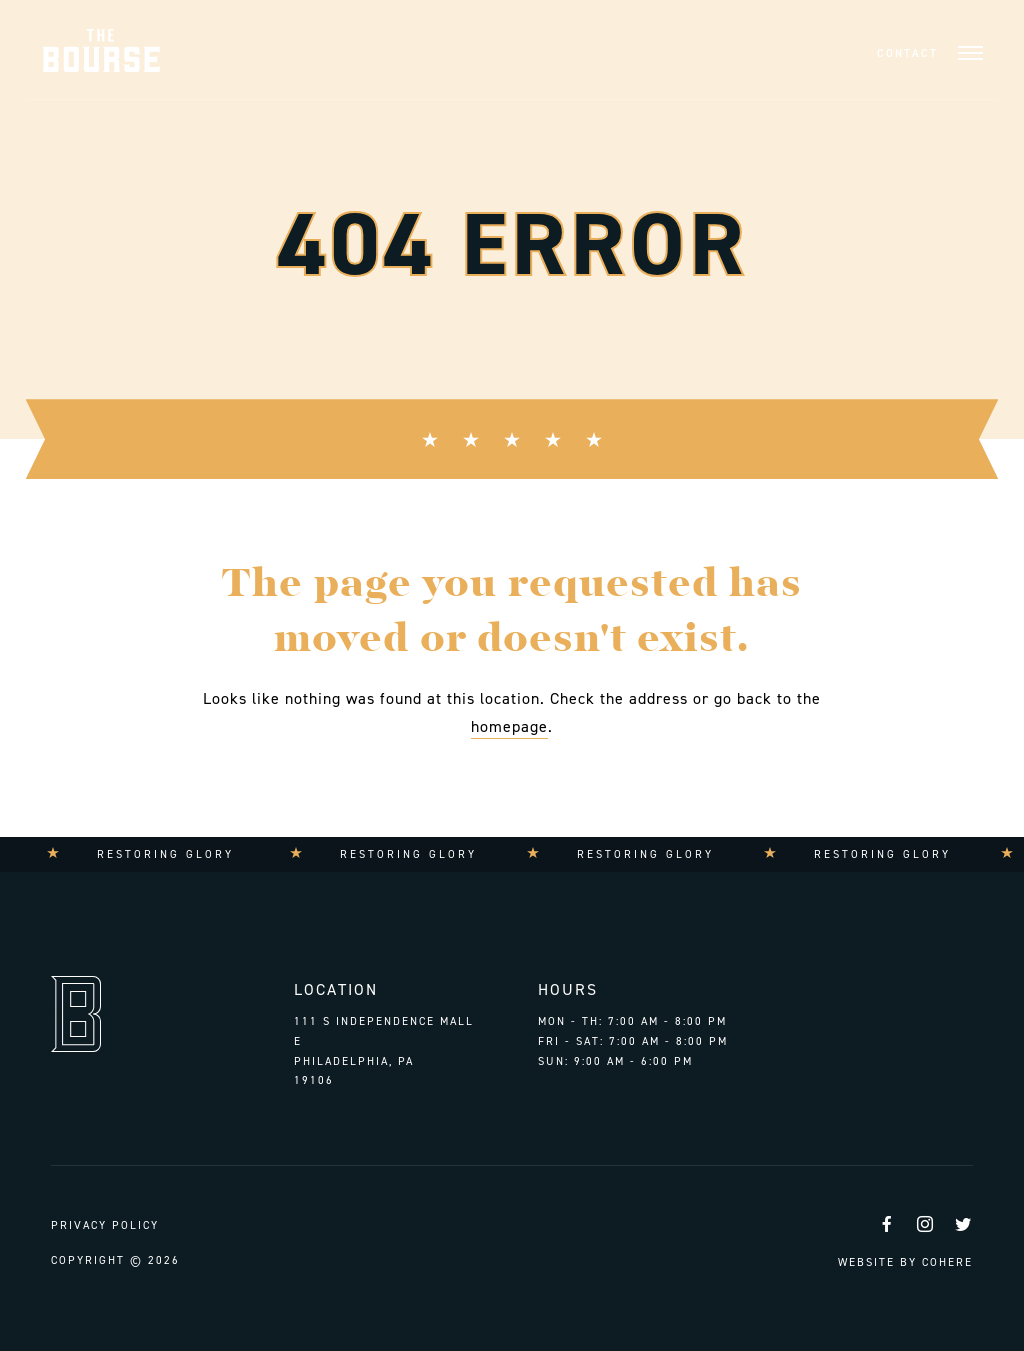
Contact (907, 53)
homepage (509, 726)
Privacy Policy (105, 1225)
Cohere (947, 1262)
